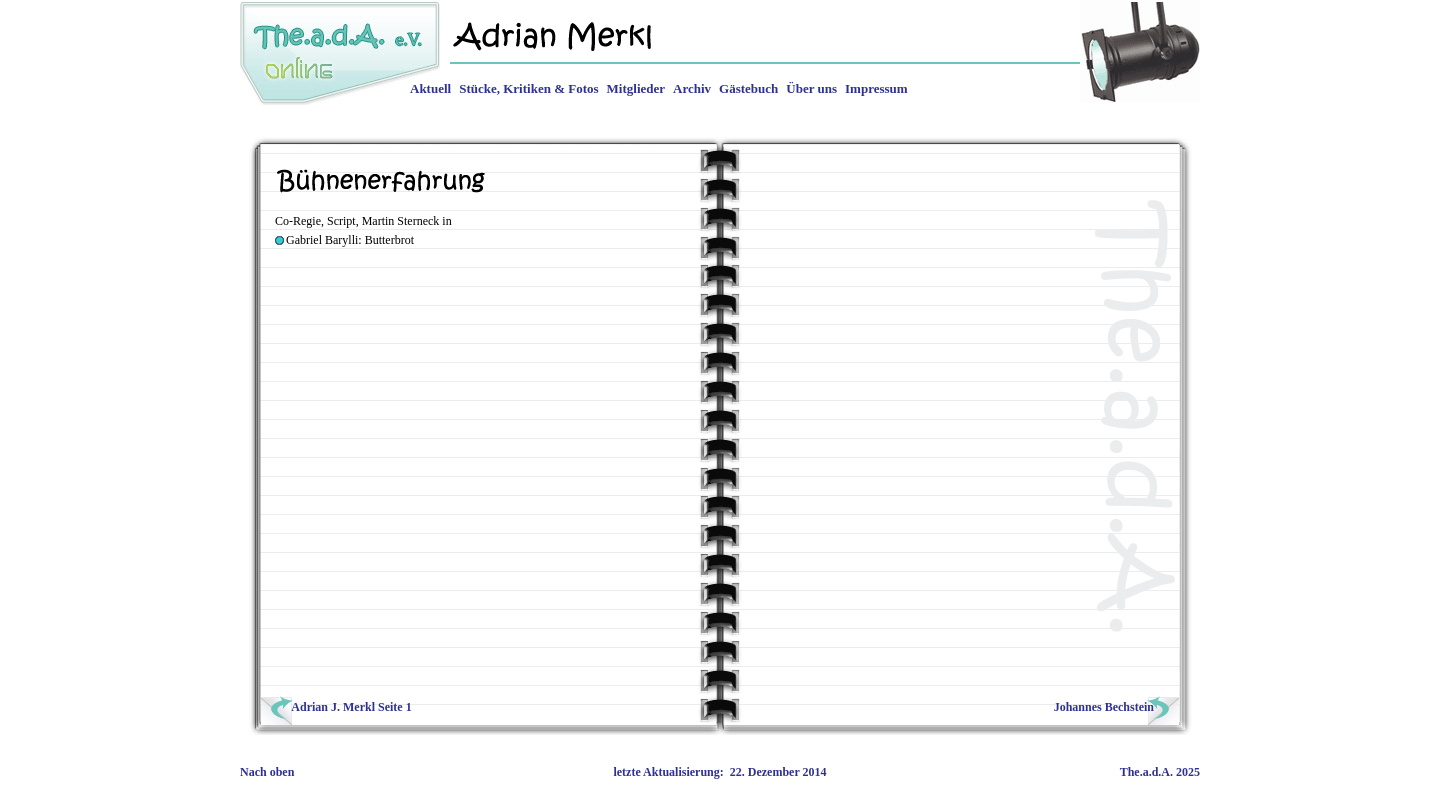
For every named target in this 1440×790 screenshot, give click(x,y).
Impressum (876, 88)
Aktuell (430, 88)
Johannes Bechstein (1114, 707)
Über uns (811, 88)
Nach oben (267, 772)
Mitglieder (636, 88)
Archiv (692, 88)
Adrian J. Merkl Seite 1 (338, 707)
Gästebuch (748, 88)
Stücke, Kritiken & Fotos (528, 88)
